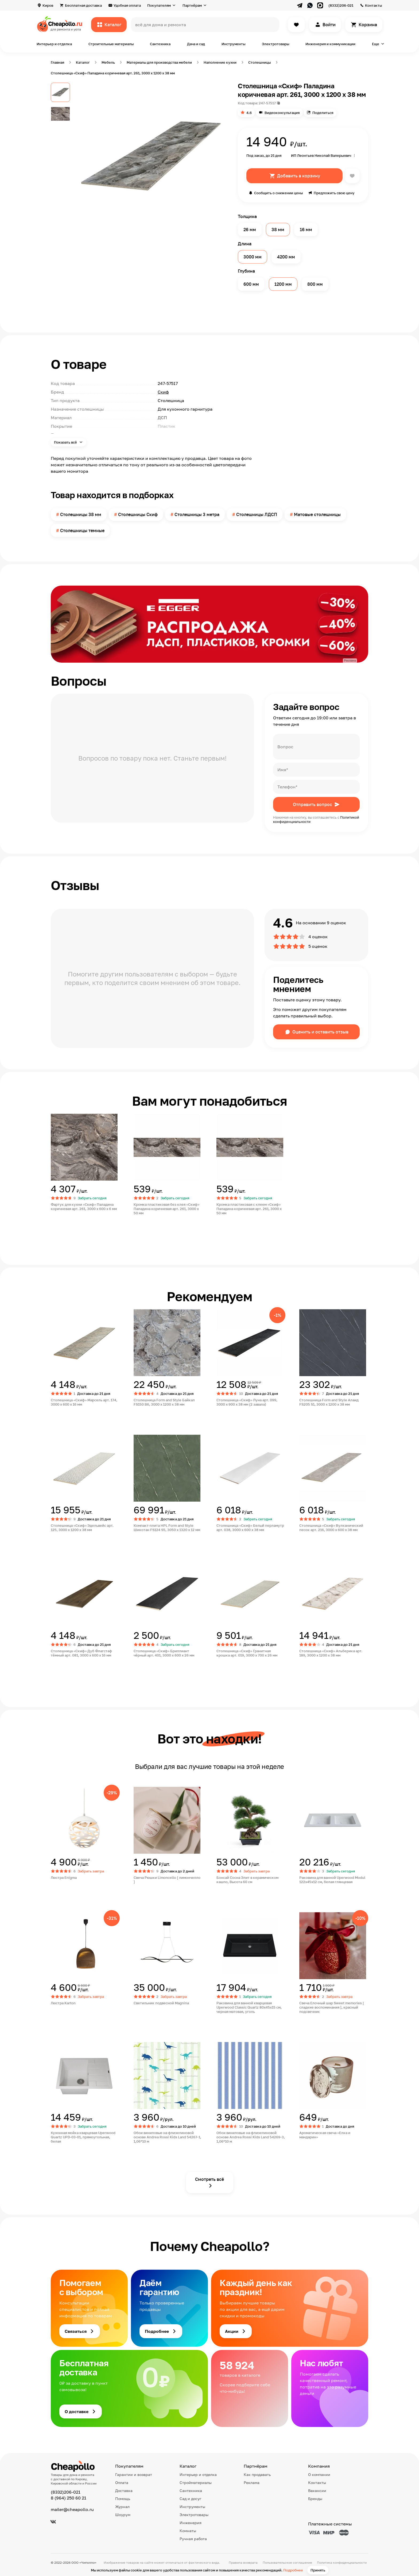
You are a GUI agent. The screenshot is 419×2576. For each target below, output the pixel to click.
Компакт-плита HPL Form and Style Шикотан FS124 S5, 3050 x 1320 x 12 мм (167, 1527)
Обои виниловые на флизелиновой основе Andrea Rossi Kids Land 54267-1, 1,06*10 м (167, 2137)
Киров (47, 5)
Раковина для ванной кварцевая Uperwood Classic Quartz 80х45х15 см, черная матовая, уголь (249, 2007)
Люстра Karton (63, 2003)
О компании (319, 2474)
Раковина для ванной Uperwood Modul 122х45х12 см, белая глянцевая (332, 1879)
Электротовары (275, 44)
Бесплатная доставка (83, 5)
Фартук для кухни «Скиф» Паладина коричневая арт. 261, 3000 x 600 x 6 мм (84, 1206)
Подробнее (293, 2570)
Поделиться (322, 112)
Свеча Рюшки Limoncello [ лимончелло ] (167, 1879)
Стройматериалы (196, 2482)
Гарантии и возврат (133, 2474)
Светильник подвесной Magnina (161, 2003)
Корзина (368, 24)
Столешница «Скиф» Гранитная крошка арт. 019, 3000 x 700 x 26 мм (246, 1653)
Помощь (122, 2498)
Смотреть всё (209, 2179)
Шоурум (122, 2514)
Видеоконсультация (282, 112)
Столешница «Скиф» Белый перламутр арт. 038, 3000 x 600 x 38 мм (250, 1527)
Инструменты (233, 44)
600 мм (251, 284)
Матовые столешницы (317, 514)
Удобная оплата (127, 5)
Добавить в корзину (298, 175)
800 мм (315, 284)
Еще (375, 44)
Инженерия (190, 2522)
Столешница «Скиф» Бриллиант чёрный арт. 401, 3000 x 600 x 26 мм (164, 1653)
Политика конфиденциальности (342, 2562)
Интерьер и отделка (54, 44)
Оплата (121, 2482)
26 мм (249, 229)
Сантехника (160, 44)
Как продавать (257, 2474)
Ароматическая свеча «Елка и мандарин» (324, 2135)
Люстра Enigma (64, 1877)
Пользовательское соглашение (287, 2562)
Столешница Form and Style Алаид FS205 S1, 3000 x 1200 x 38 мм (329, 1402)
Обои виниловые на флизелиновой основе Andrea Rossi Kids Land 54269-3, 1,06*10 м (250, 2137)
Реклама (251, 2482)
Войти (329, 24)
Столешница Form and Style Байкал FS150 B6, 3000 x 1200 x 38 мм (164, 1402)
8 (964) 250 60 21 (68, 2498)
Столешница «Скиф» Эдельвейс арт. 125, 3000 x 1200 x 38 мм (82, 1527)
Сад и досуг (190, 2498)
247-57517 (267, 103)
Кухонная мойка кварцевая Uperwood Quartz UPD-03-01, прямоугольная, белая (83, 2137)
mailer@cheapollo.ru (72, 2509)
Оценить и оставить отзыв (320, 1032)
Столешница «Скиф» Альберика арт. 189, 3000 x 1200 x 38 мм (330, 1653)
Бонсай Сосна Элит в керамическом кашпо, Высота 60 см (247, 1879)
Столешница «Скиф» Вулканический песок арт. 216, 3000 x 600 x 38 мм (331, 1527)
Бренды (315, 2498)
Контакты (373, 5)
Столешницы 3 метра (196, 514)
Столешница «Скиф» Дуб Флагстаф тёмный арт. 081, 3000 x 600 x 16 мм (81, 1653)
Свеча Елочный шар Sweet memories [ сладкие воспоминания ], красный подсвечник (331, 2007)
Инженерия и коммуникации (330, 44)
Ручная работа (193, 2538)
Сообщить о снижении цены (278, 193)
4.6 (249, 112)
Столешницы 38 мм (80, 514)
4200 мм (286, 256)
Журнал (122, 2506)
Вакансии (317, 2490)
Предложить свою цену (334, 193)
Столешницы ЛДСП (256, 514)
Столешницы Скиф (138, 514)
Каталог (112, 24)
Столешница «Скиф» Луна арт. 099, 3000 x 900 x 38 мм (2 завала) (246, 1402)
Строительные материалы (111, 44)
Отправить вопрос (312, 804)
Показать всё (66, 442)
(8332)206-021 (340, 5)
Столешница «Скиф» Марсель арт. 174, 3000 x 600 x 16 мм (84, 1402)
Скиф (163, 392)
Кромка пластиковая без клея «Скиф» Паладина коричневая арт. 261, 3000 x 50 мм (166, 1208)
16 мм (306, 229)
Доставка (124, 2490)
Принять (318, 2570)
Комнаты (188, 2530)
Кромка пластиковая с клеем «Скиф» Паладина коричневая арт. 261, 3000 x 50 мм (249, 1208)
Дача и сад (196, 44)
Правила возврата (243, 2562)
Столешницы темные (82, 530)
